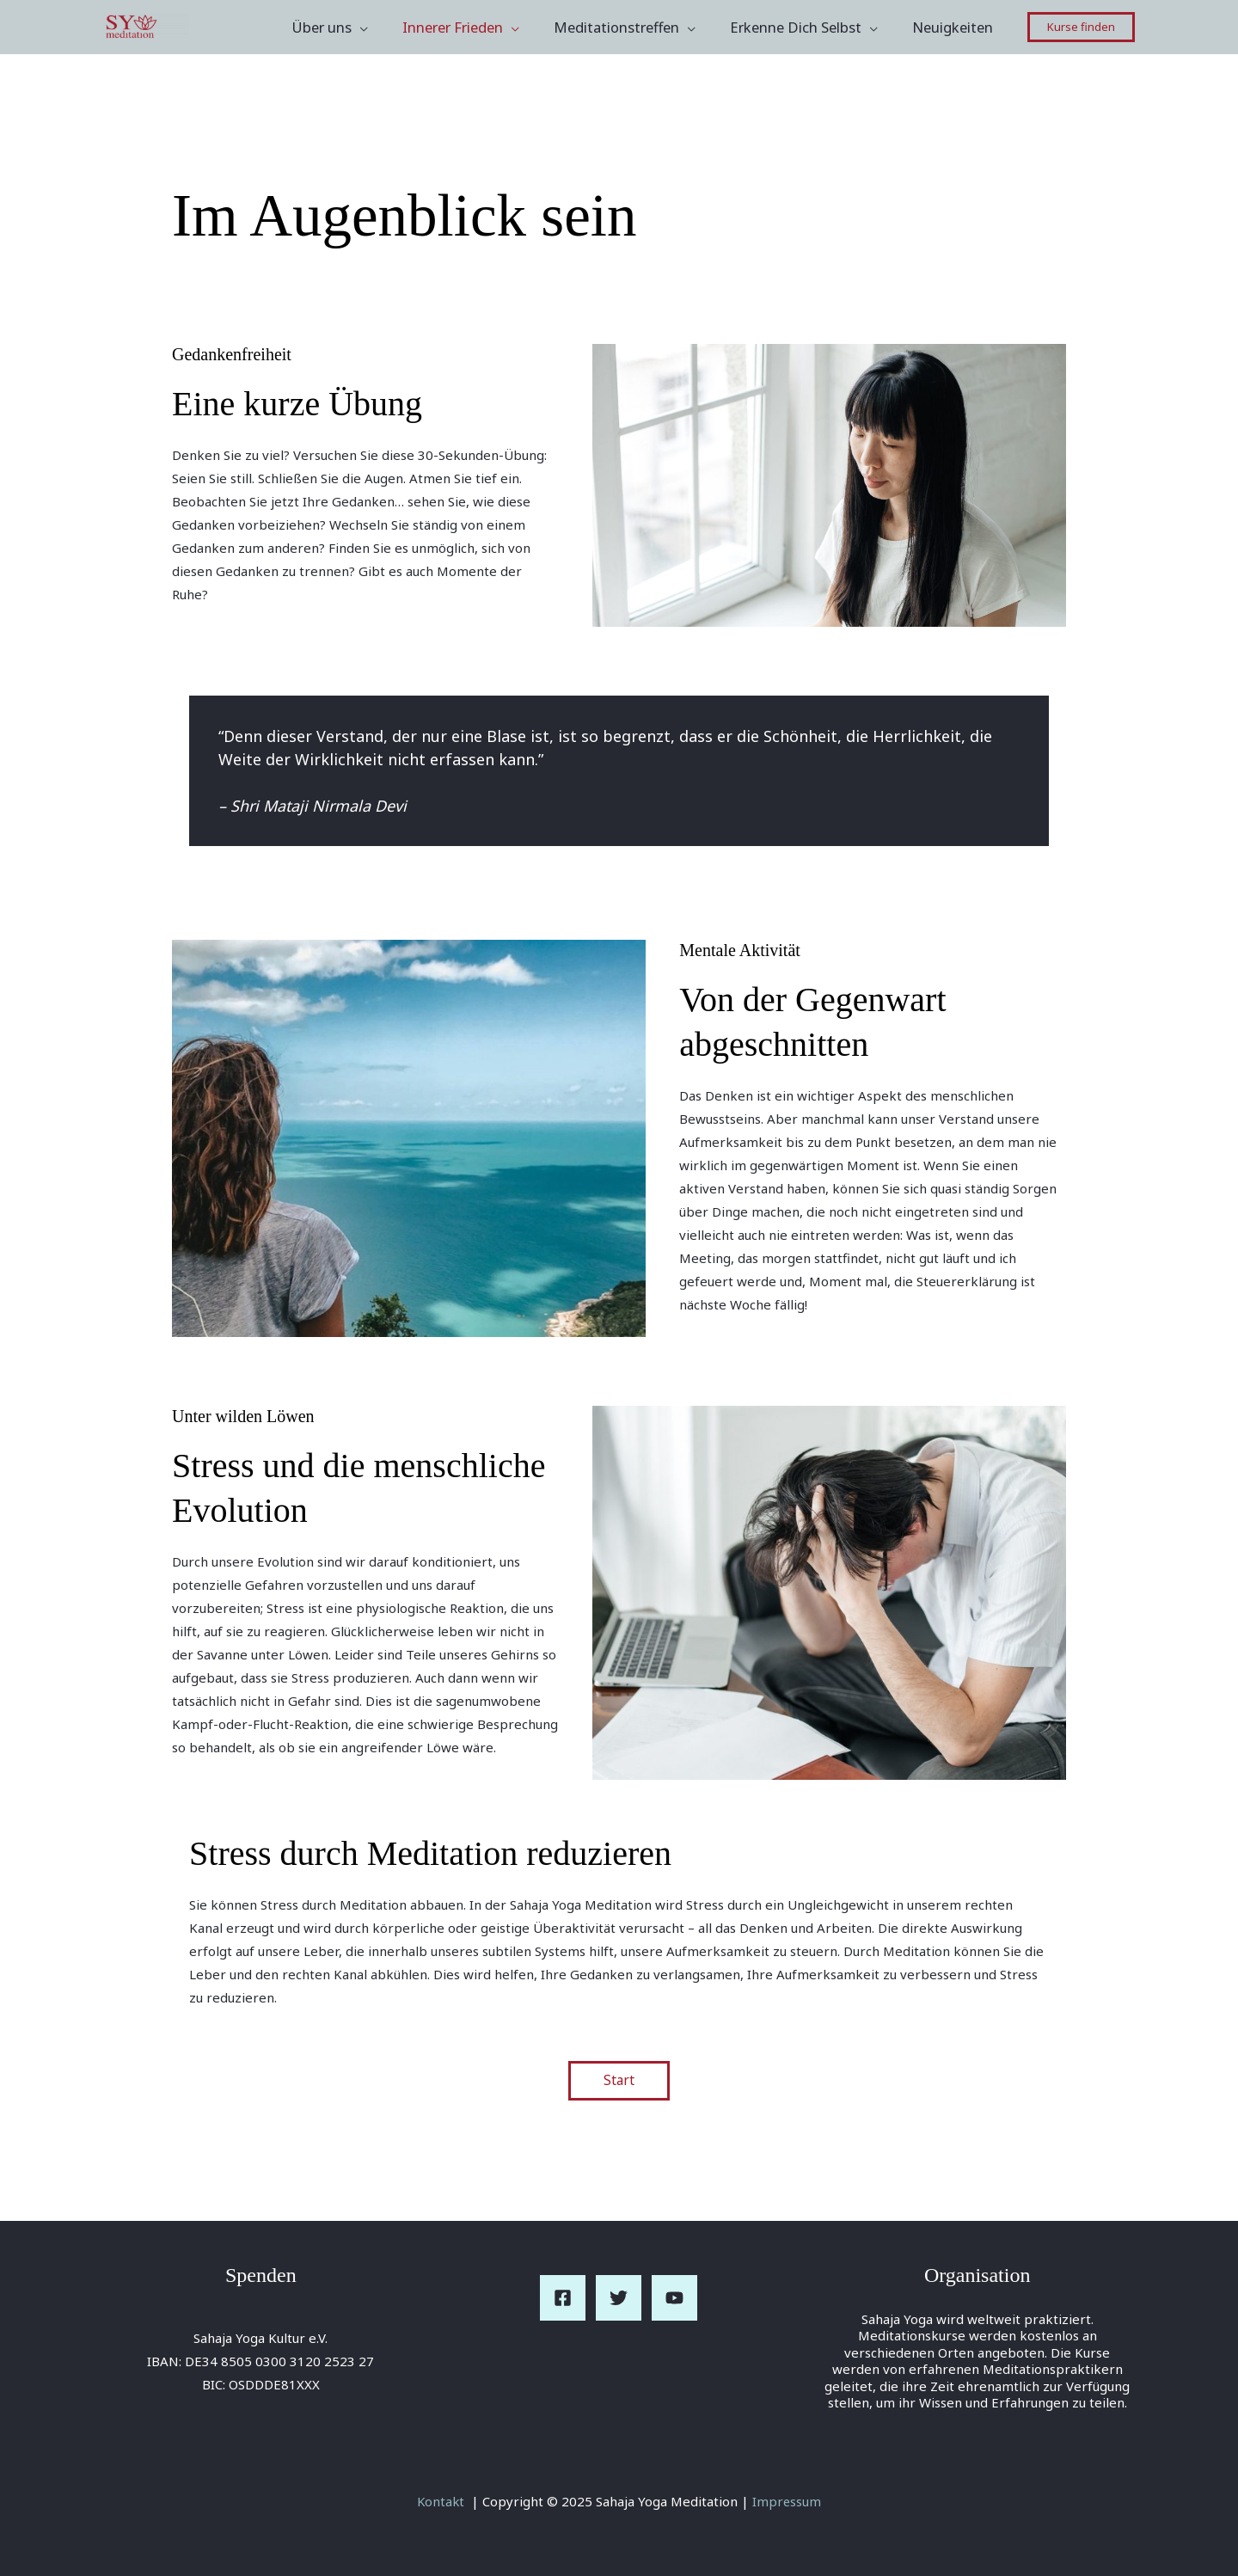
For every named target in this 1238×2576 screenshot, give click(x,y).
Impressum (788, 2501)
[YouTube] (674, 2298)
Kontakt (440, 2501)
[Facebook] (562, 2298)
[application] (387, 27)
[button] (1081, 27)
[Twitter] (618, 2298)
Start (619, 2080)
